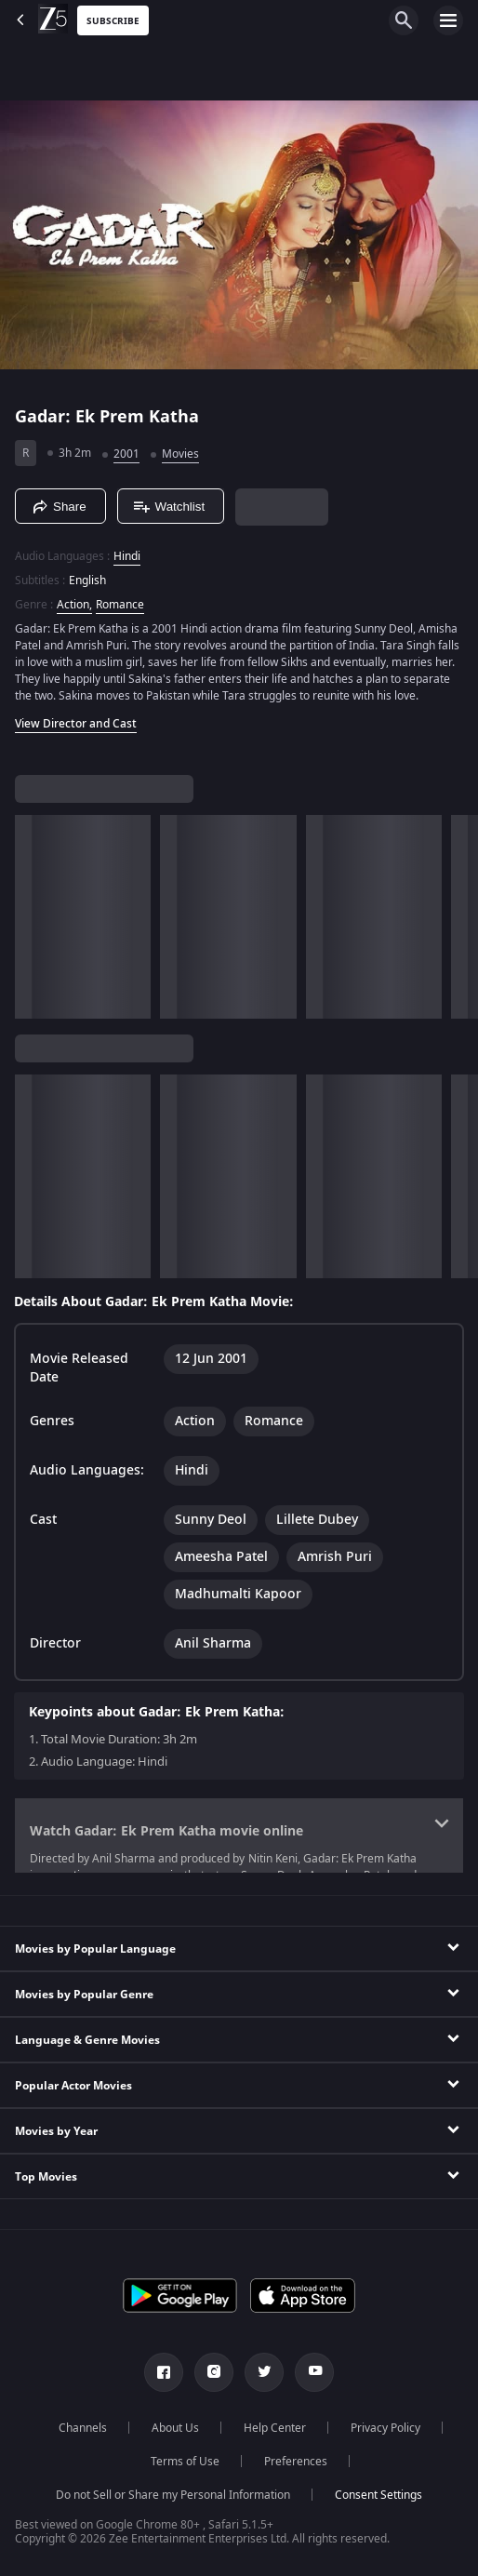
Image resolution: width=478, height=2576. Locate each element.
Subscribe (112, 21)
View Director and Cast (76, 723)
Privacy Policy (385, 2428)
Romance (120, 604)
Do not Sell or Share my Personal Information (173, 2495)
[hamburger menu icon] (448, 20)
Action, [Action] (74, 604)
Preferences (295, 2461)
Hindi (126, 556)
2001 (126, 454)
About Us (175, 2428)
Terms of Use (185, 2461)
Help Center (275, 2428)
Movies (180, 454)
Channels (83, 2428)
